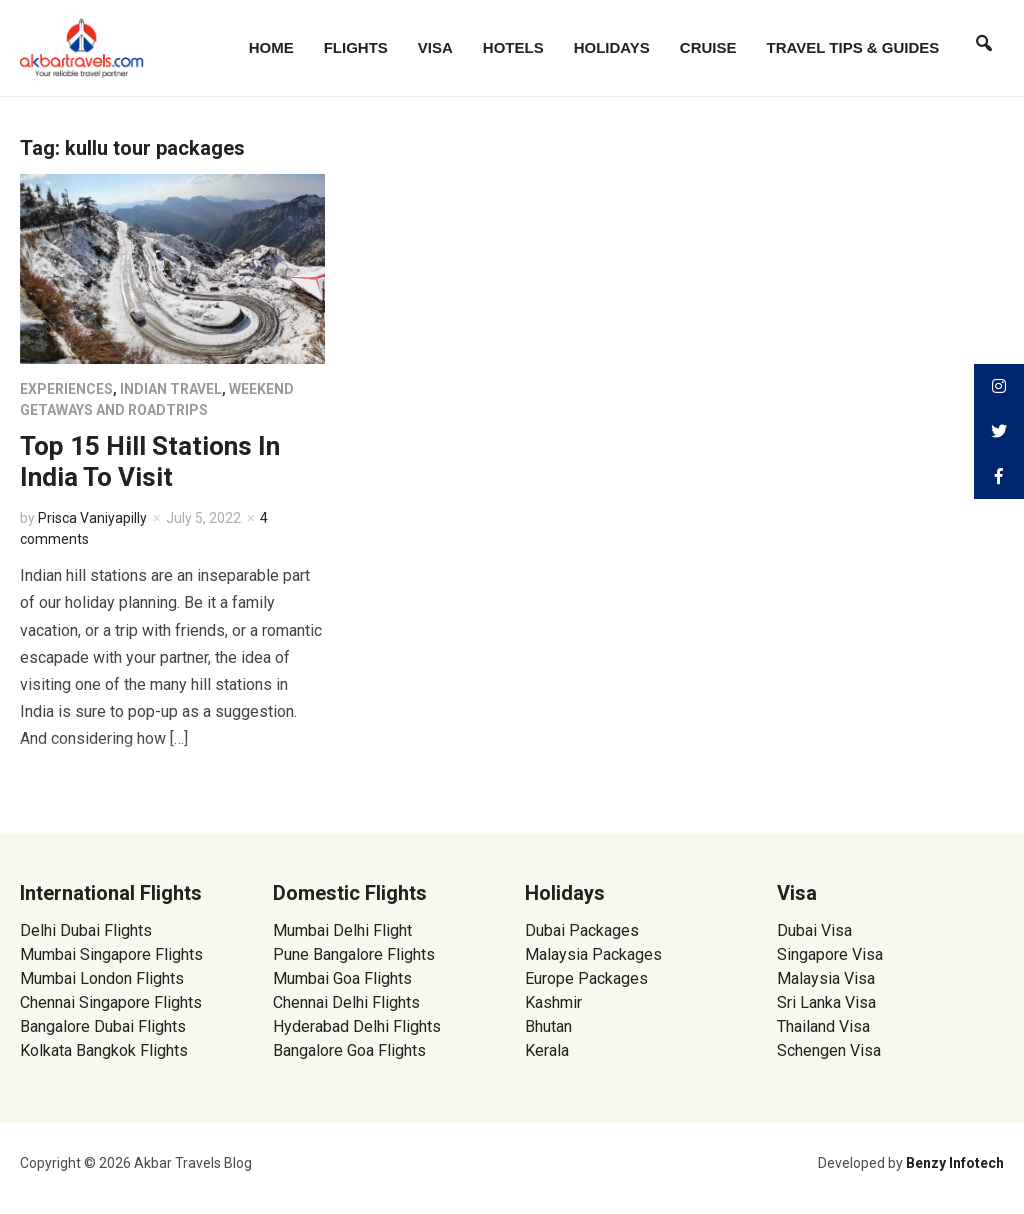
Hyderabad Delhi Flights (357, 1026)
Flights (356, 47)
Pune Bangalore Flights (354, 954)
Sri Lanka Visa (828, 1002)
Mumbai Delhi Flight (342, 930)
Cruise (708, 47)
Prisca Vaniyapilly (92, 518)
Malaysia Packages (593, 954)
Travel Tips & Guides (853, 47)
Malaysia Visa (826, 978)
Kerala (547, 1050)
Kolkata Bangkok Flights (104, 1050)
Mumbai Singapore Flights (111, 954)
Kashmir (553, 1002)
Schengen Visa (829, 1050)
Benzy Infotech (955, 1163)
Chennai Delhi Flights (346, 1002)
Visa (435, 47)
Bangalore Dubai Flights (103, 1026)
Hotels (513, 47)
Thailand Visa (823, 1026)
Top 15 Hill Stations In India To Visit (150, 461)
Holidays (612, 47)
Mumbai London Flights (102, 978)
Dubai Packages (582, 930)
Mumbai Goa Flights (342, 978)
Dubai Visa (814, 930)
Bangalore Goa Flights (349, 1050)
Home (271, 47)
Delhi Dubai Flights (86, 930)
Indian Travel (171, 389)
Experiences (66, 389)
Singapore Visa (830, 954)
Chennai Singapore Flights (111, 1002)
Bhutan (548, 1026)
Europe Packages (586, 978)
